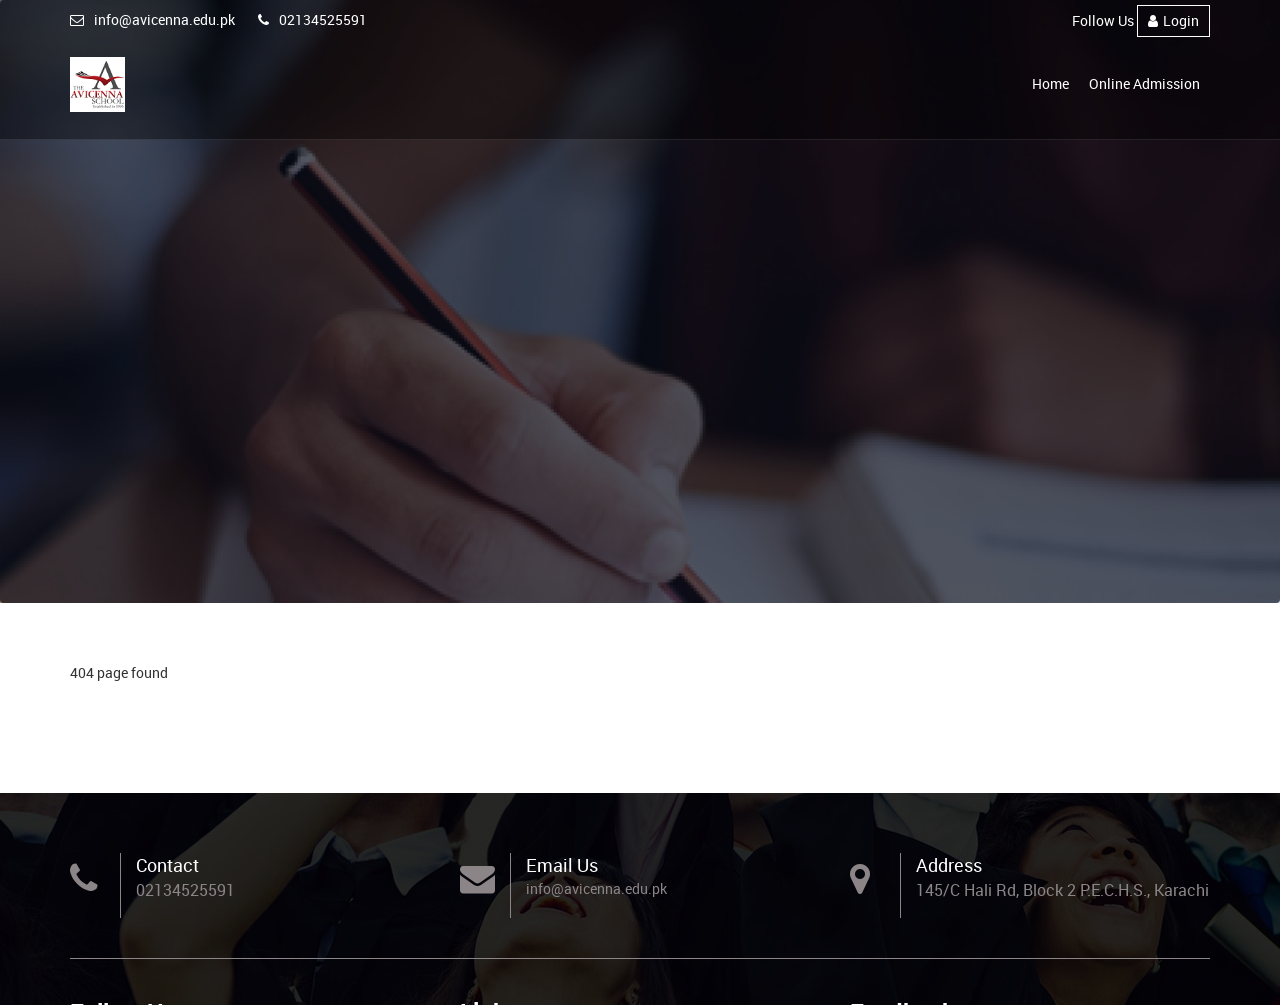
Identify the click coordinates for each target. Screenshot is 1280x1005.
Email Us (562, 865)
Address (949, 865)
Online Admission (1144, 83)
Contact (167, 865)
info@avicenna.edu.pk (152, 19)
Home (1050, 83)
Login (1173, 20)
